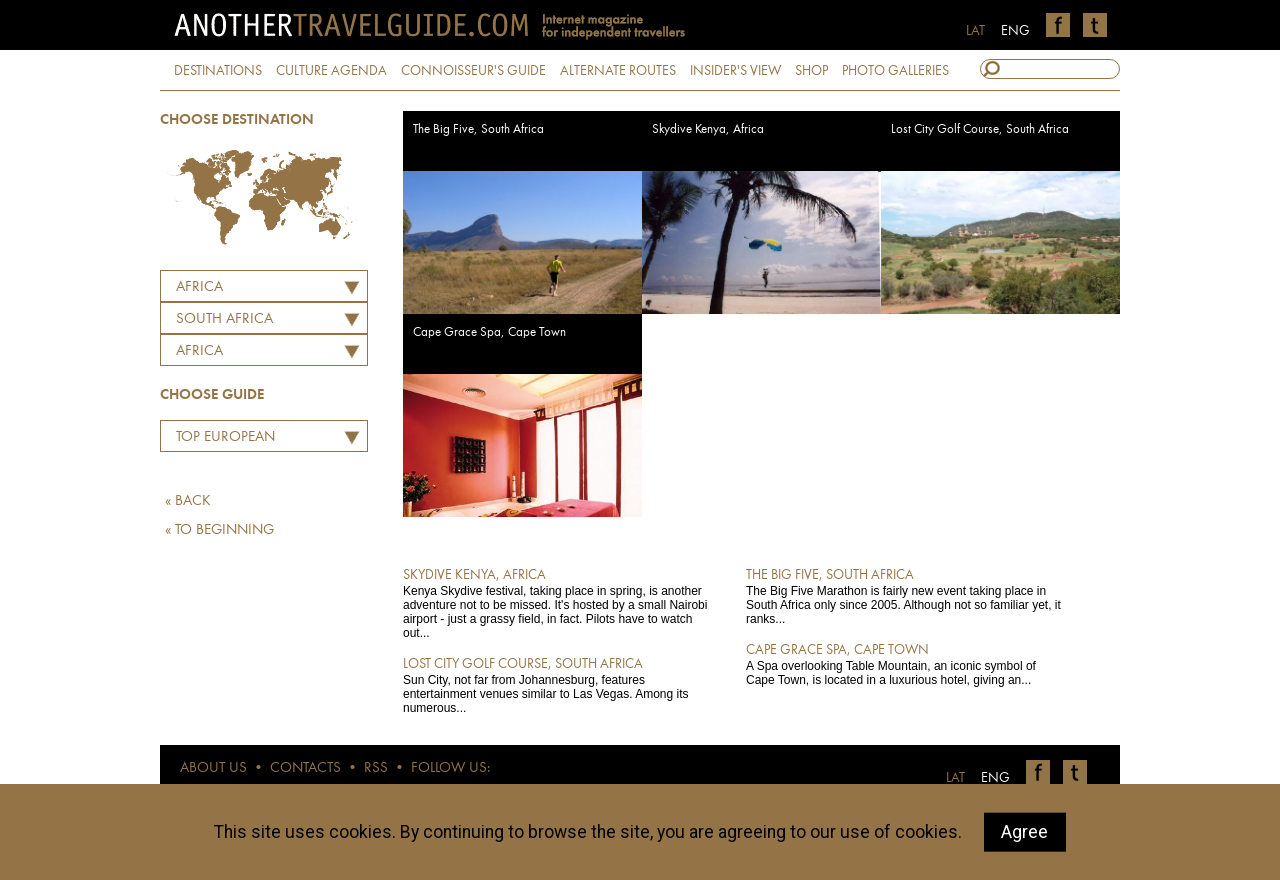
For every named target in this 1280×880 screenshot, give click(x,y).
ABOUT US (213, 768)
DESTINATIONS (218, 71)
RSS (376, 768)
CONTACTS (305, 768)
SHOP (811, 71)
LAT (975, 31)
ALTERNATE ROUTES (618, 71)
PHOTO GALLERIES (895, 71)
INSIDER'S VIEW (735, 71)
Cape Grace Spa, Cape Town (489, 332)
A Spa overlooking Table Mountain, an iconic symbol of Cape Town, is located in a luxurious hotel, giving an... (903, 664)
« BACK (188, 501)
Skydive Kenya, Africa (708, 129)
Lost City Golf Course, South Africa (980, 129)
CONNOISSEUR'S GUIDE (473, 71)
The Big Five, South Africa (478, 129)
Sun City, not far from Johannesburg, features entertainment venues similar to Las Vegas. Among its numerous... (560, 685)
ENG (1015, 31)
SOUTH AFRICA (224, 319)
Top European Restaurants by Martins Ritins (220, 440)
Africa (199, 287)
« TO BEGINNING (219, 530)
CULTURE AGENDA (331, 71)
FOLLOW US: (450, 768)
